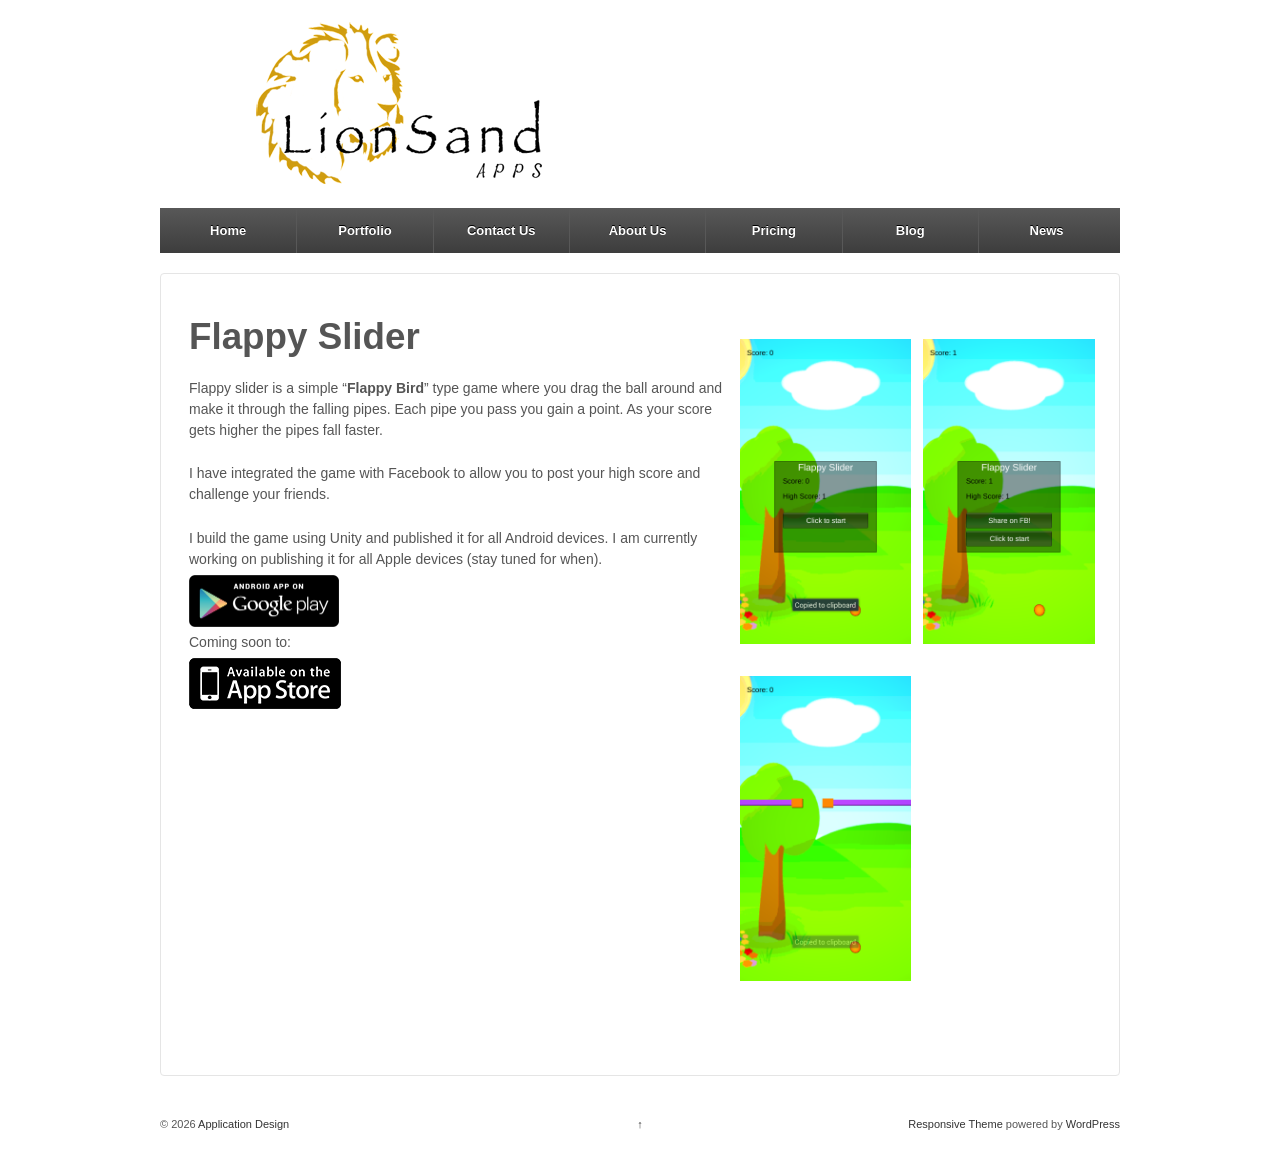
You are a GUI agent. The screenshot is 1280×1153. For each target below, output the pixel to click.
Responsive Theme (955, 1124)
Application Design (243, 1124)
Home (228, 230)
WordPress (1093, 1124)
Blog (910, 230)
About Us (638, 230)
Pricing (774, 230)
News (1047, 230)
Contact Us (501, 230)
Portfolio (364, 230)
